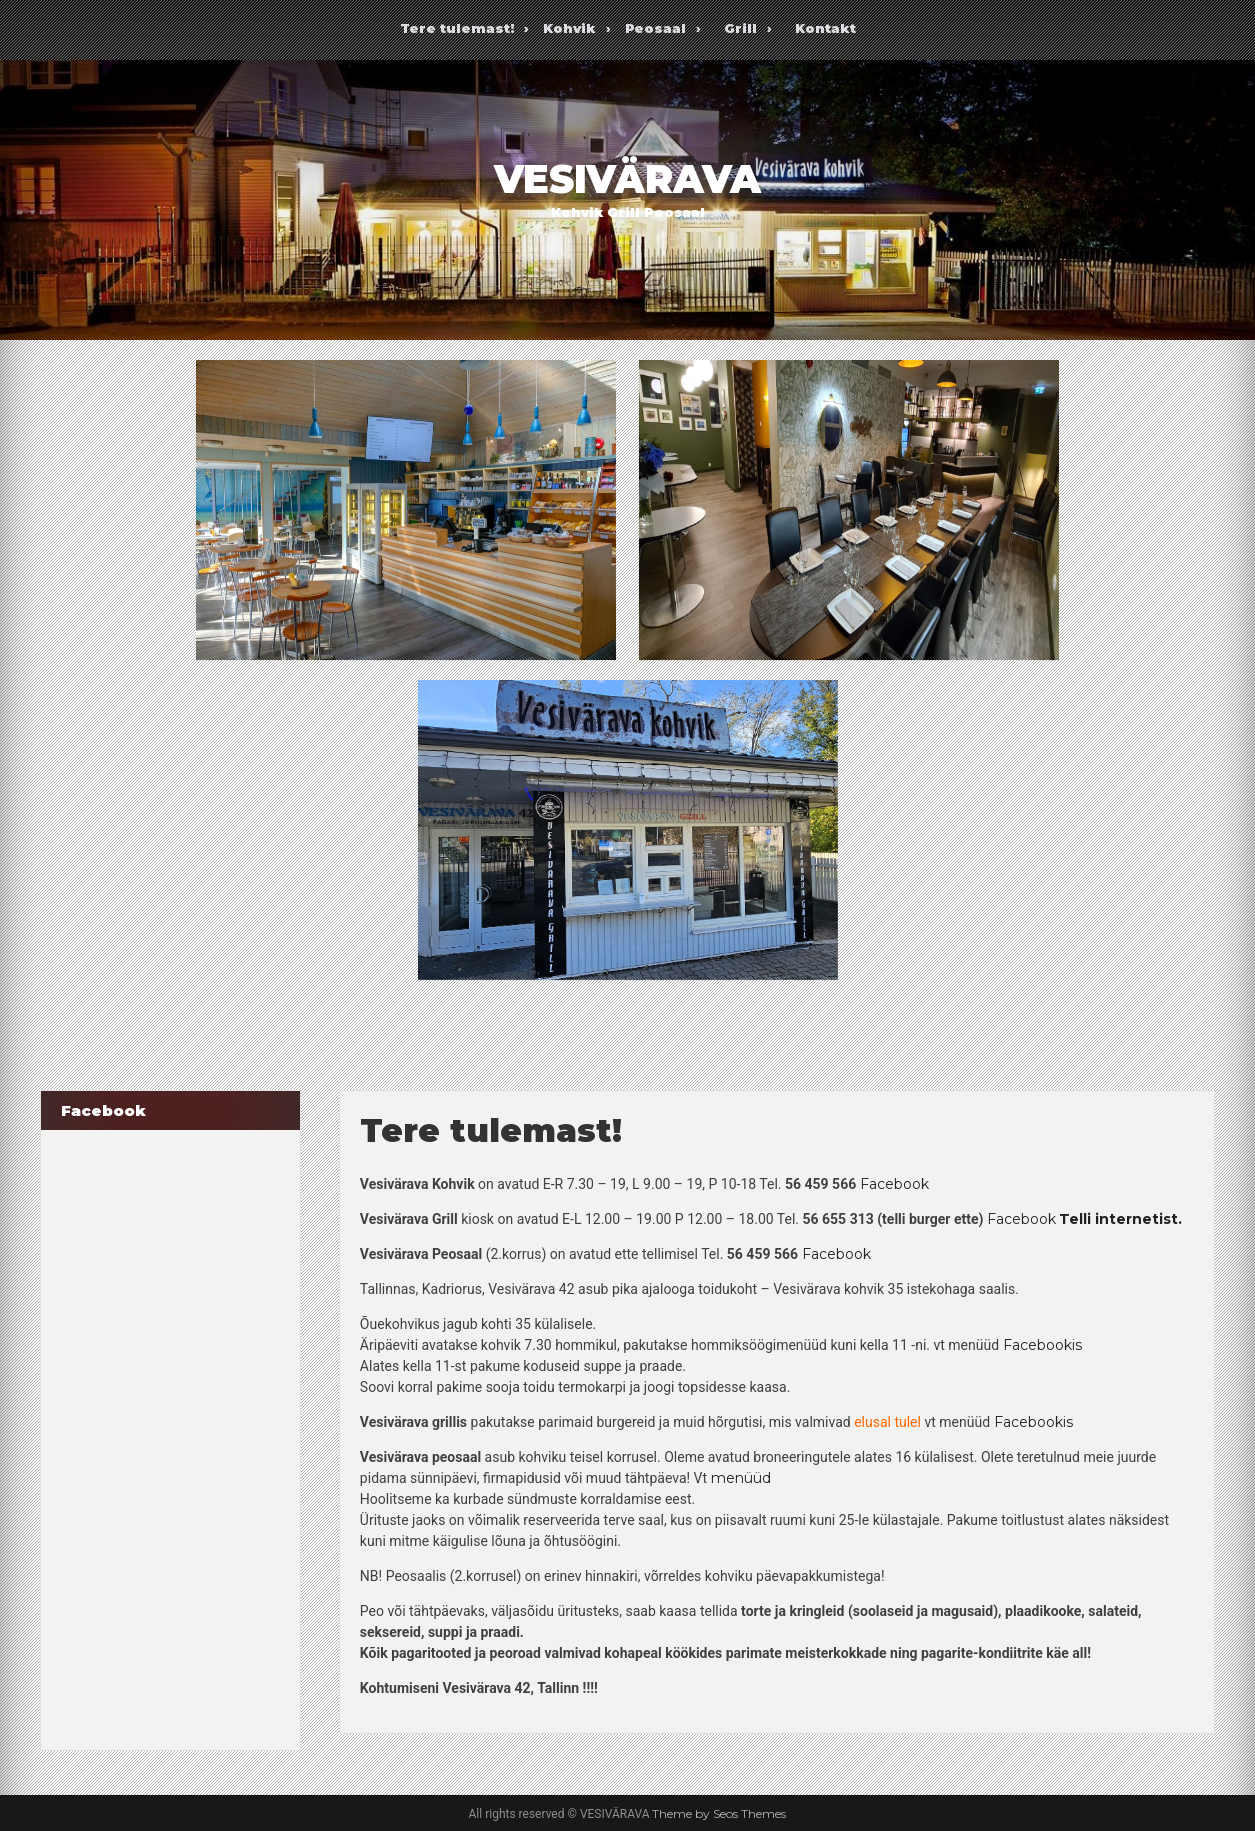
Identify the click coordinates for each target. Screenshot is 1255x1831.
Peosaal (655, 28)
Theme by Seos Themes (719, 1813)
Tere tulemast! (457, 28)
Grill (740, 28)
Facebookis (1042, 1345)
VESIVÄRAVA (627, 179)
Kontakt (825, 28)
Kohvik (569, 28)
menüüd (741, 1478)
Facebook (894, 1184)
